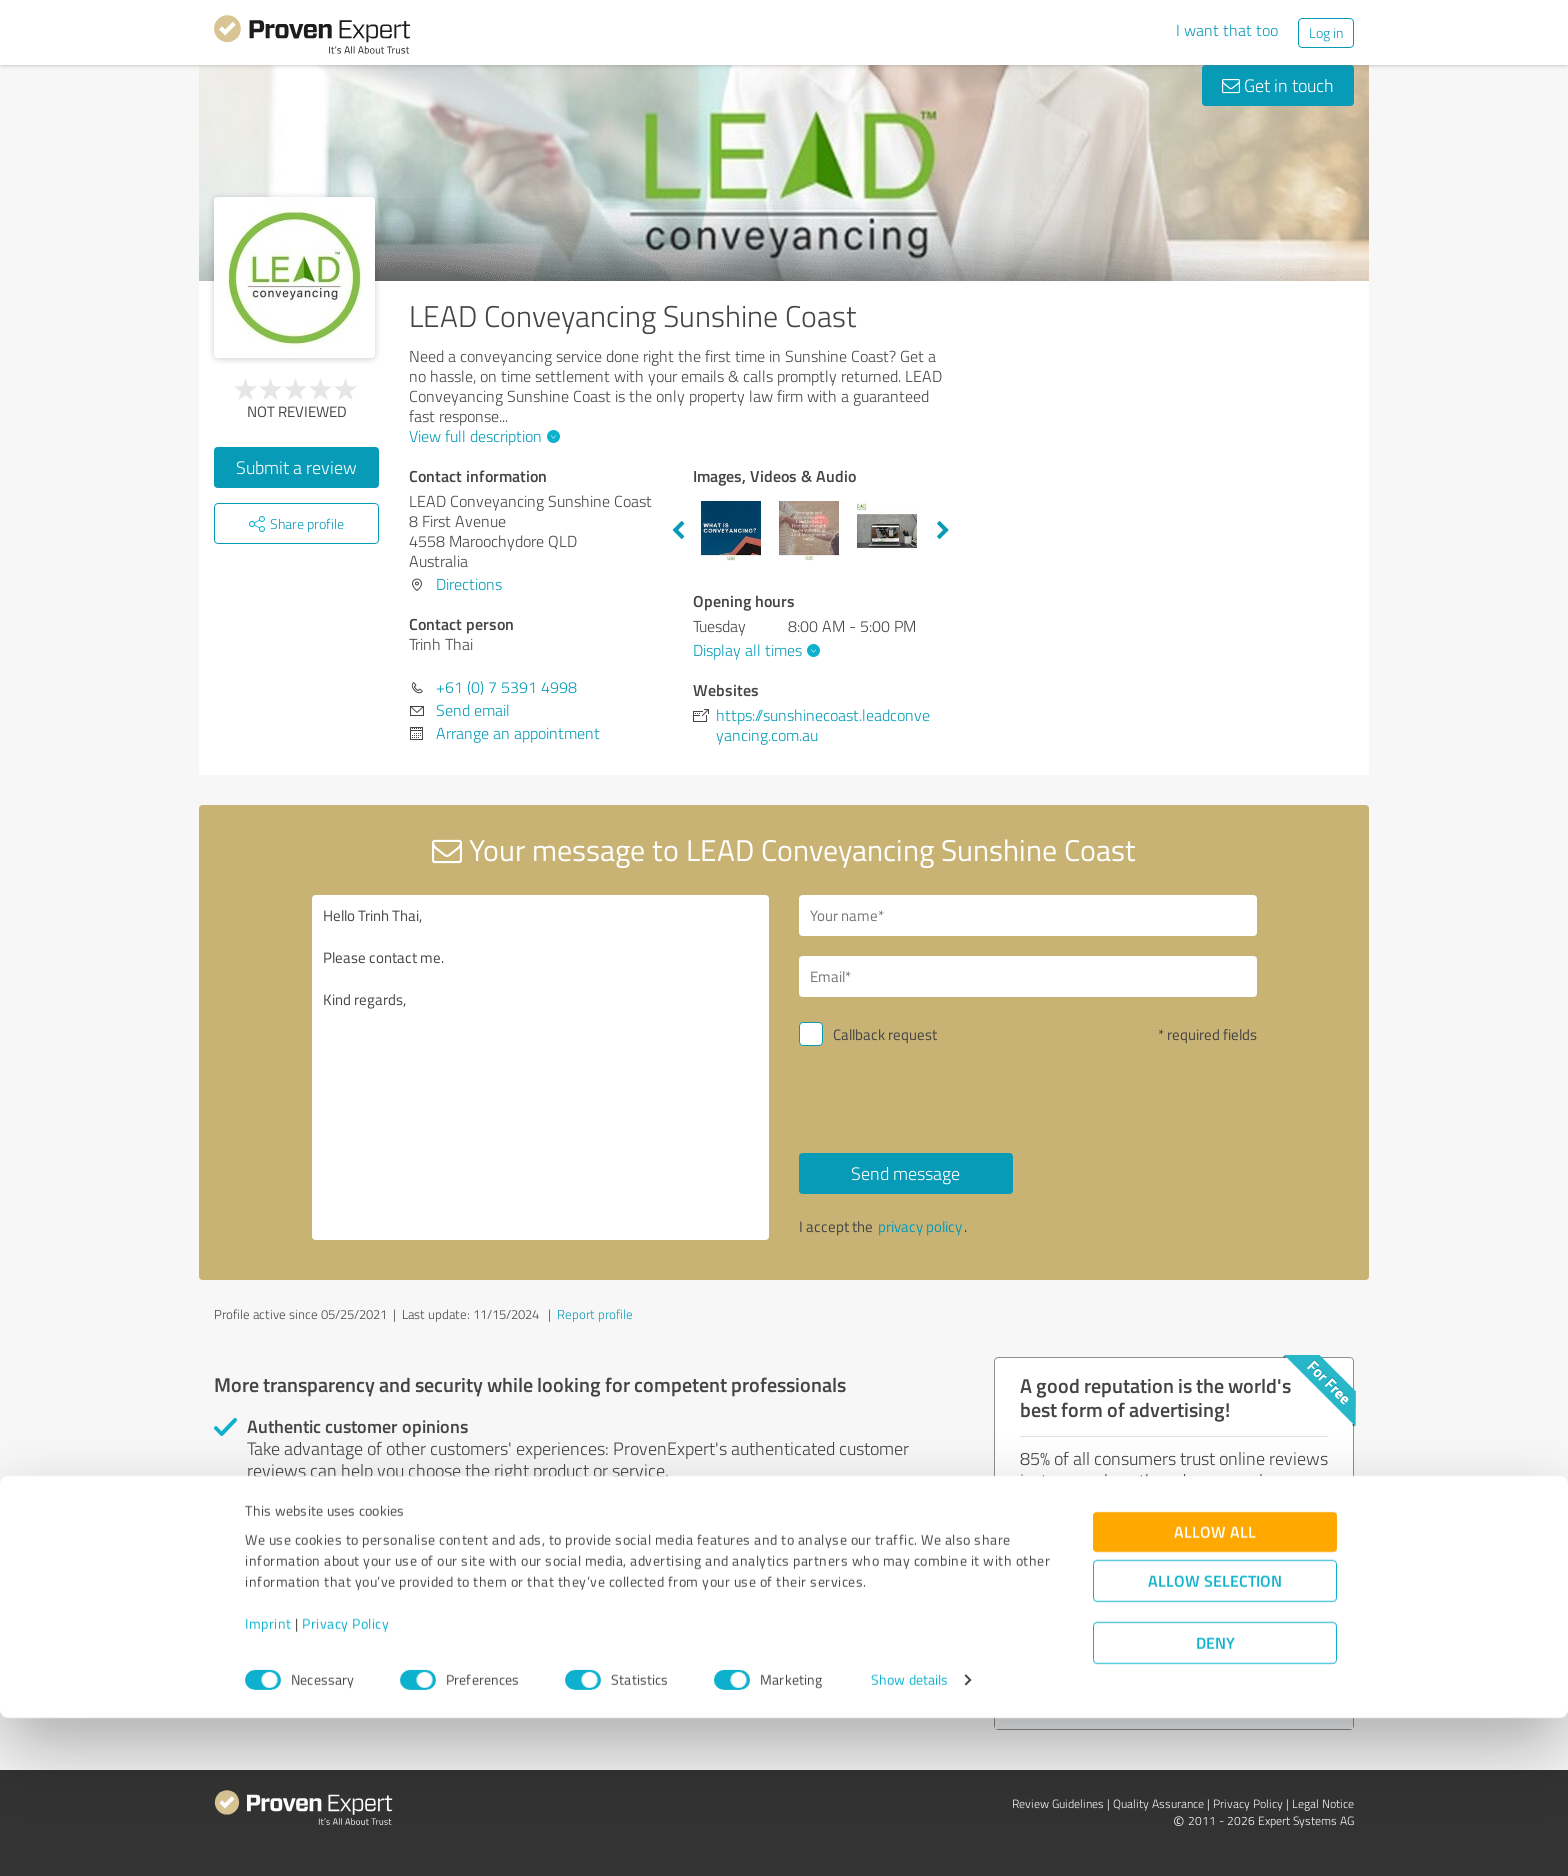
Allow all (1215, 1690)
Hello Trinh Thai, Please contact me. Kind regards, (541, 1067)
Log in (1326, 32)
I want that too (1227, 30)
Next (943, 531)
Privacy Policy (345, 1782)
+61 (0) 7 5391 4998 (506, 687)
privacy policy (920, 1226)
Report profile (595, 1314)
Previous (678, 531)
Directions (469, 584)
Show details (909, 1838)
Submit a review (296, 467)
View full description (482, 436)
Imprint (268, 1782)
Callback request (885, 1034)
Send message (905, 1173)
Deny (1215, 1801)
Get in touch (1278, 85)
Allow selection (1215, 1739)
